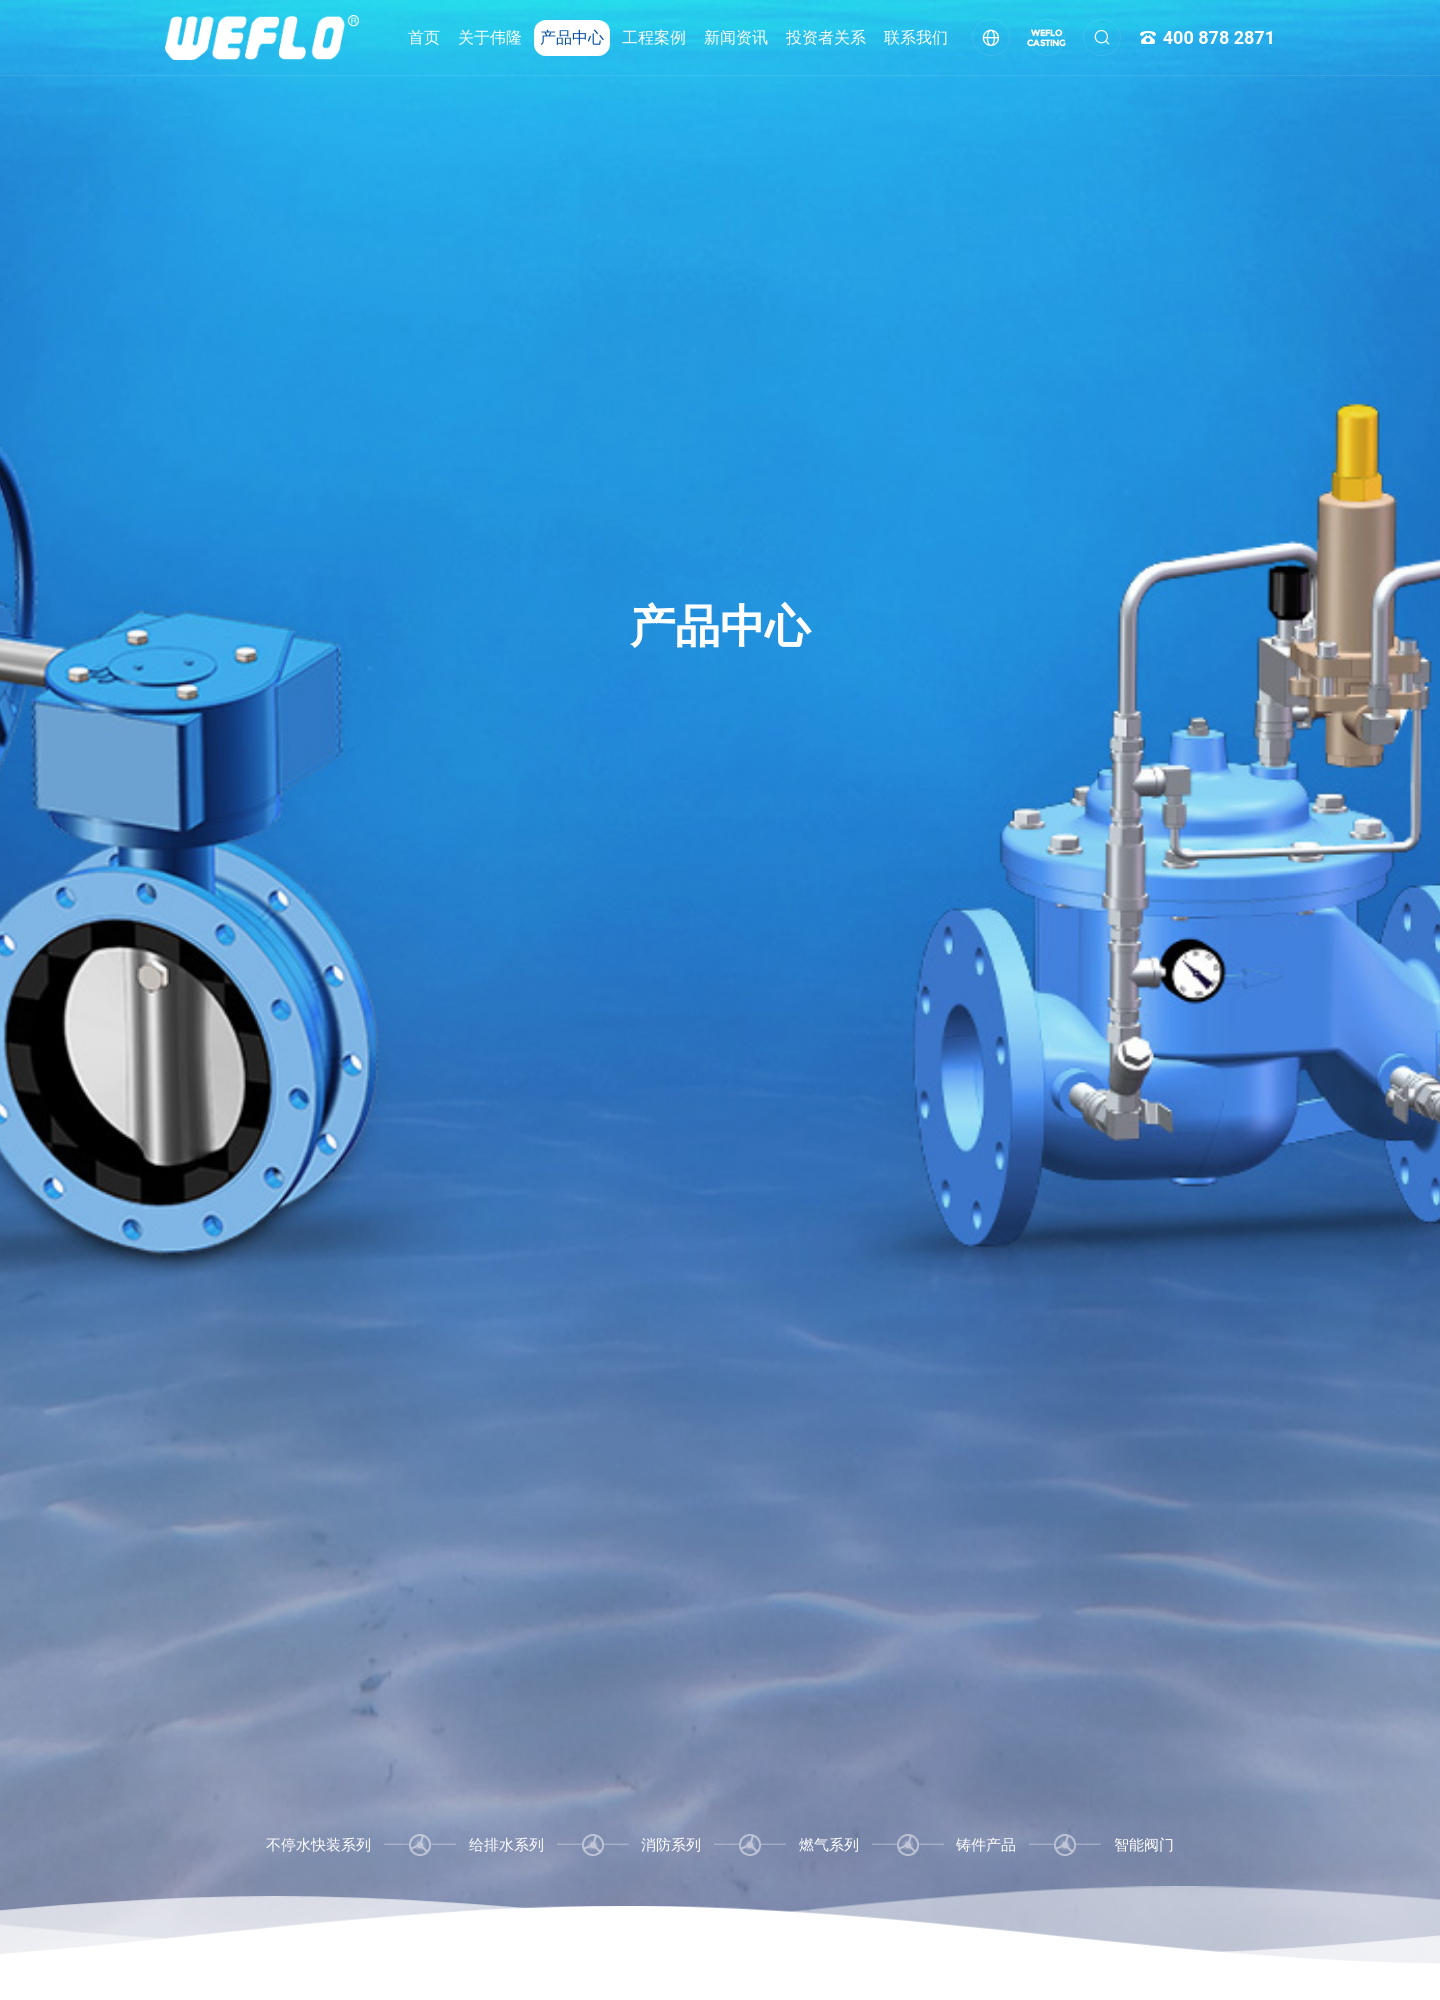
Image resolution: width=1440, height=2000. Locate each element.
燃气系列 (829, 1845)
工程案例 (654, 37)
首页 (424, 37)
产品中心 (572, 37)
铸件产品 (986, 1845)
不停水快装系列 (318, 1845)
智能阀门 (1144, 1845)
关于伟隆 (490, 37)
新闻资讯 (736, 37)
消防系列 (671, 1845)
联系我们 (916, 37)
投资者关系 (826, 37)
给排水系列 (506, 1845)
